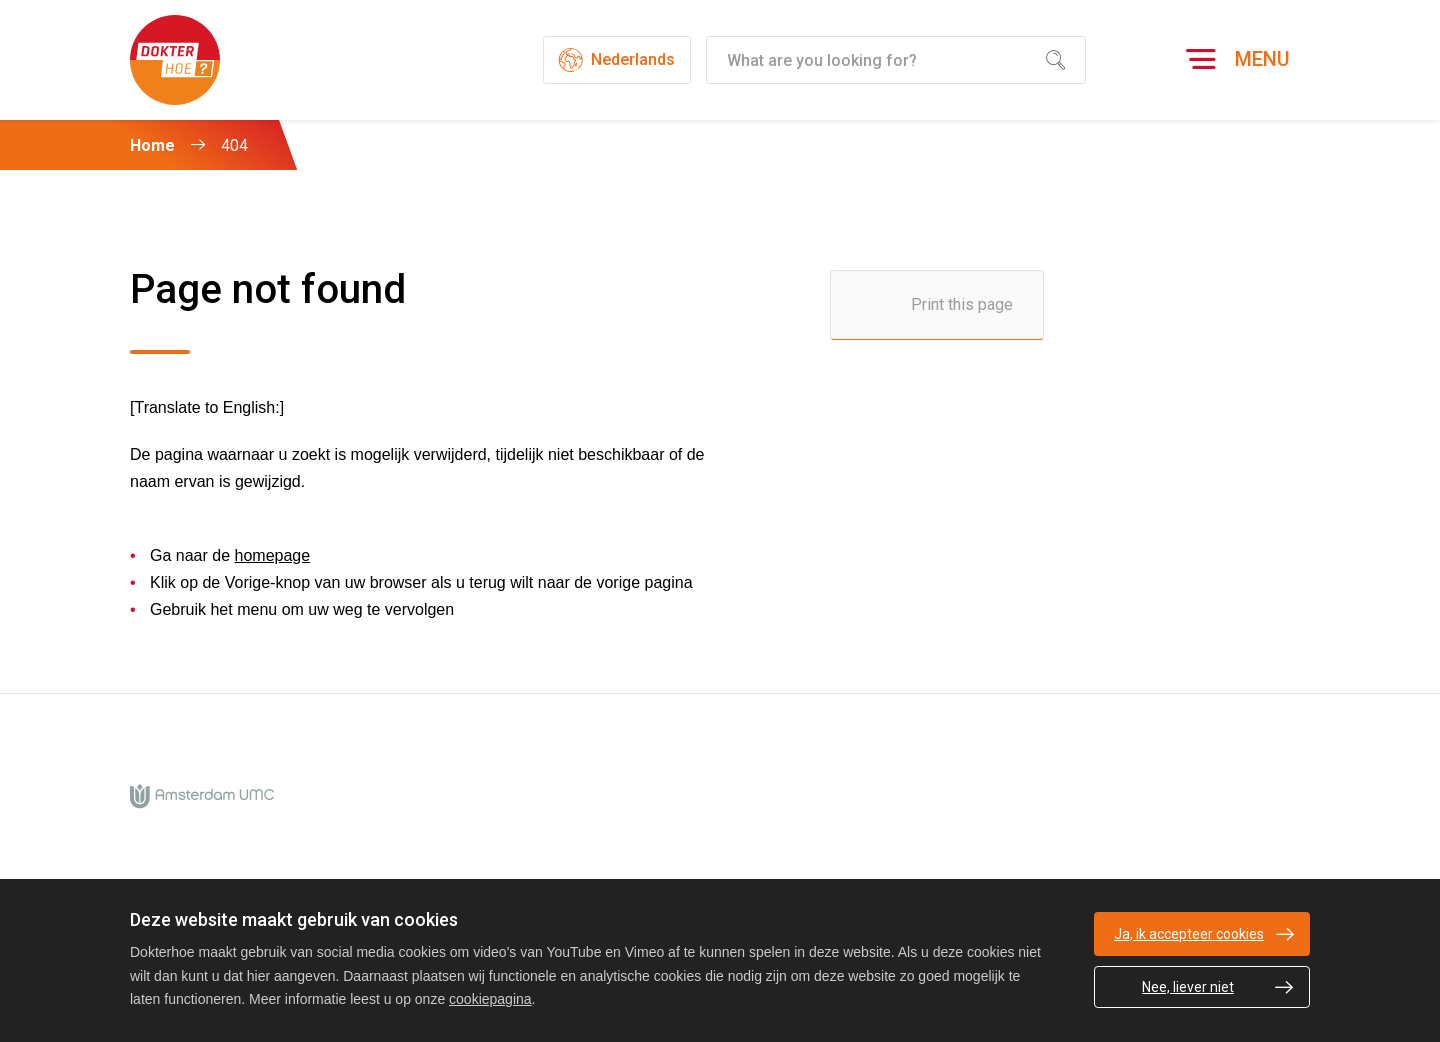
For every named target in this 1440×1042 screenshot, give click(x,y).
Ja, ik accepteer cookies (1189, 934)
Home (152, 145)
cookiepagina (490, 999)
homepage (273, 555)
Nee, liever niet (1188, 987)
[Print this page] (937, 305)
